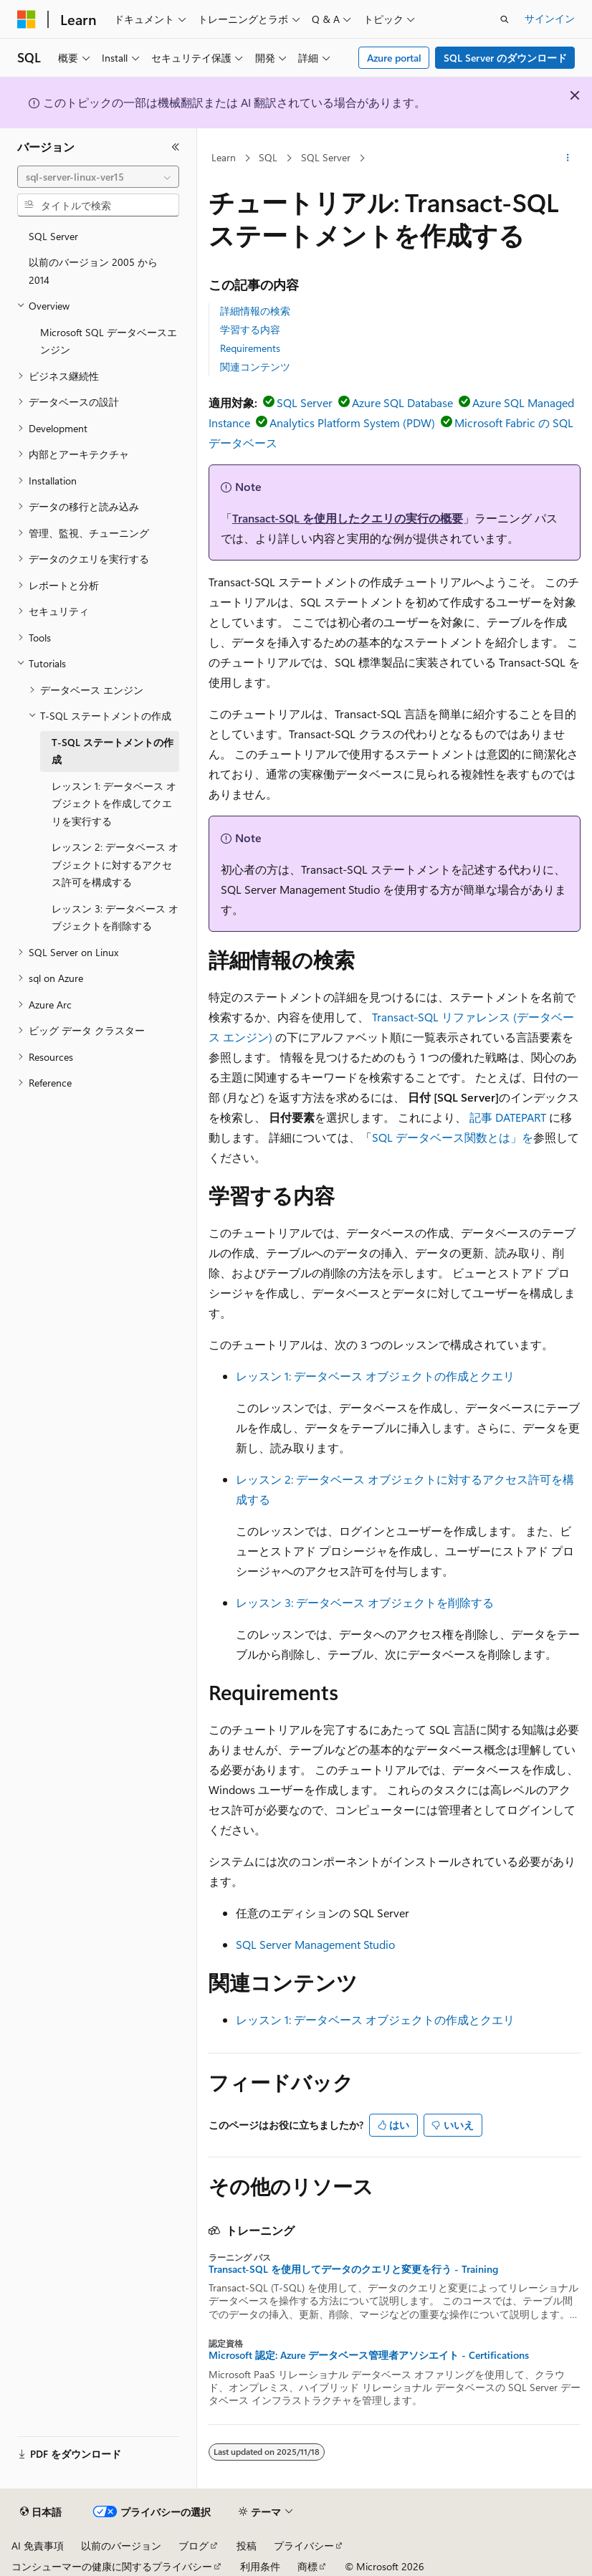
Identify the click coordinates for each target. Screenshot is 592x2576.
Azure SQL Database (402, 402)
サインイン (550, 18)
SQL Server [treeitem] (53, 236)
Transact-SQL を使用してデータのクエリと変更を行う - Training (353, 2269)
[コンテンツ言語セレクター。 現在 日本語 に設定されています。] (40, 2512)
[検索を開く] (504, 19)
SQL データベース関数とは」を (452, 1137)
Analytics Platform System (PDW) (352, 422)
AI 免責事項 (37, 2545)
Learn (223, 157)
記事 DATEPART (507, 1117)
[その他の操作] (568, 158)
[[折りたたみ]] (176, 147)
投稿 (247, 2545)
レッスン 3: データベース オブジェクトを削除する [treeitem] (115, 917)
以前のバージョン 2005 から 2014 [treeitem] (93, 271)
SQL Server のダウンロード (505, 58)
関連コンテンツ (255, 366)
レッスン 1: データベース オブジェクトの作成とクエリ (375, 1375)
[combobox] (98, 177)
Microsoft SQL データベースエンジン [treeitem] (108, 341)
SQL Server (325, 157)
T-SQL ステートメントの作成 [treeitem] (112, 751)
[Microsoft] (26, 19)
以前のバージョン (121, 2545)
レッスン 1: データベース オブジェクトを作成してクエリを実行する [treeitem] (114, 803)
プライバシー (304, 2545)
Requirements (250, 348)
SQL (268, 157)
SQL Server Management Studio (315, 1944)
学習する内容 (250, 329)
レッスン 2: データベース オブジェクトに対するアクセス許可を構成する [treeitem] (115, 864)
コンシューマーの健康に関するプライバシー (111, 2566)
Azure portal (394, 58)
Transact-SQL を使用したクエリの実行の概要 (347, 517)
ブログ (193, 2545)
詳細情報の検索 (255, 311)
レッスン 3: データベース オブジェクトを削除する (365, 1602)
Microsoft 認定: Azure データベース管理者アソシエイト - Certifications (369, 2355)
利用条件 (260, 2566)
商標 (307, 2566)
